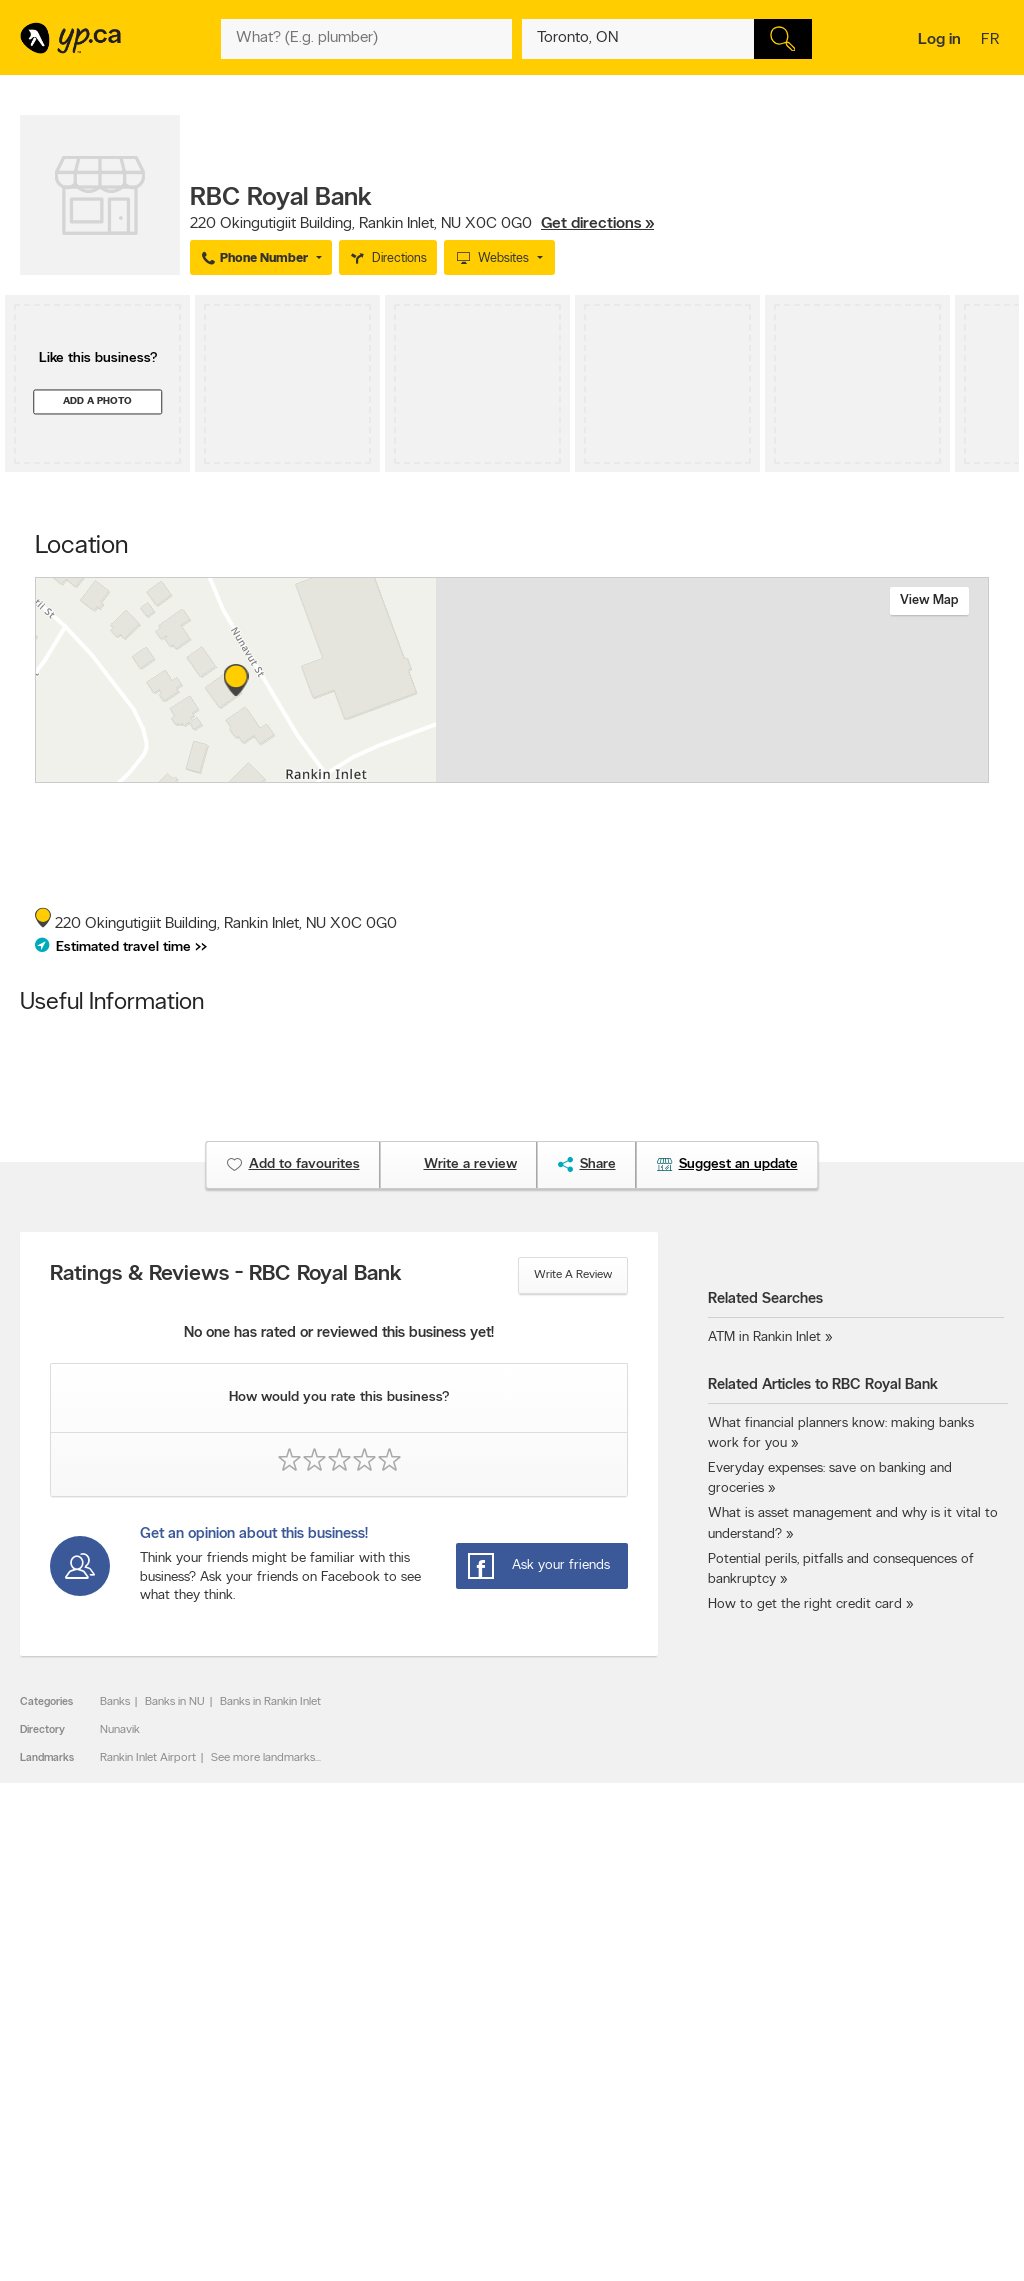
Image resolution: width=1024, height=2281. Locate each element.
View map (929, 600)
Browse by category (485, 2033)
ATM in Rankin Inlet (764, 1337)
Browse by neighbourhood (501, 2067)
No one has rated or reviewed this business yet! (339, 1333)
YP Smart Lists (470, 2118)
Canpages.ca (859, 2050)
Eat (442, 2138)
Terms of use (269, 2118)
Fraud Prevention (72, 2067)
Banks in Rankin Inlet (270, 1702)
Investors (260, 2067)
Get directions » (597, 224)
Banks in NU (175, 1702)
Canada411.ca (862, 2033)
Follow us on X (666, 2050)
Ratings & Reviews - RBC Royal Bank (226, 1275)
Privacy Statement (283, 2101)
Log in (939, 40)
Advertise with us (73, 2033)
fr (992, 41)
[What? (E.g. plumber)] (366, 39)
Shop (476, 2138)
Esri (659, 772)
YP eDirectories (668, 2101)
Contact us (972, 1950)
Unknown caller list (676, 2118)
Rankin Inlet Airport (148, 1758)
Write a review (573, 1275)
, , (422, 224)
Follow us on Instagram (688, 2084)
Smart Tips (461, 2084)
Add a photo (97, 401)
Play (513, 2138)
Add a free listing (72, 2050)
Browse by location (482, 2050)
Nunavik (120, 1730)
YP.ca (243, 2207)
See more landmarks (263, 1758)
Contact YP (266, 2033)
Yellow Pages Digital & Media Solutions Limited (620, 2207)
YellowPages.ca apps (682, 2033)
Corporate (263, 2084)
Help (248, 2135)
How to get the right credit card (805, 1604)
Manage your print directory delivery (701, 2142)
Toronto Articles (474, 2101)
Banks (115, 1702)
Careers (256, 2050)
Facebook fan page (679, 2067)
